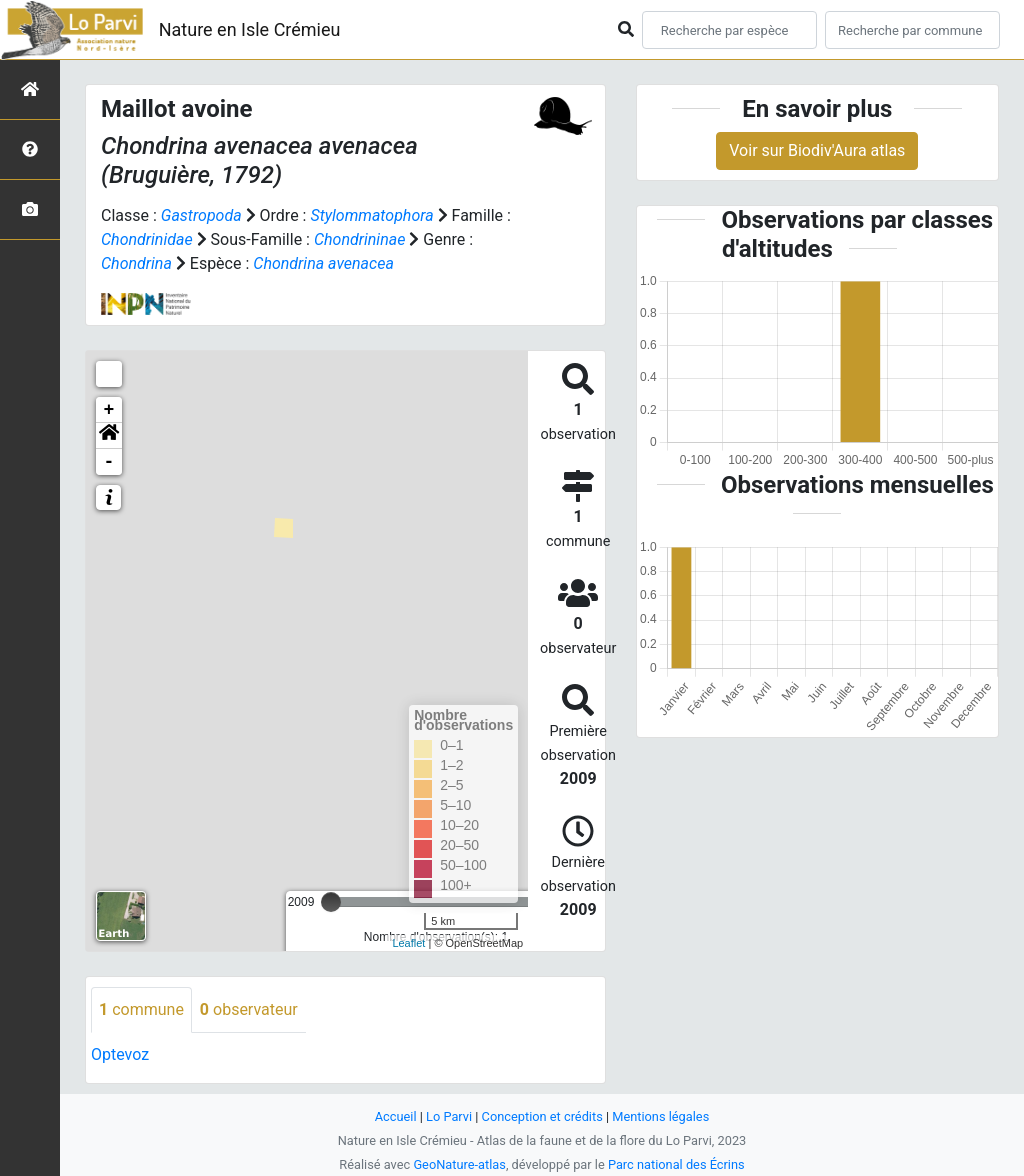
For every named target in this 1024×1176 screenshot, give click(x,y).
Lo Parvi (449, 1116)
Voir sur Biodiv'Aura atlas (817, 150)
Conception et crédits (542, 1116)
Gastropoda (201, 215)
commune (141, 1009)
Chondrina (136, 263)
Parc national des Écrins (676, 1164)
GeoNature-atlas (459, 1164)
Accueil (396, 1116)
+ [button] (109, 410)
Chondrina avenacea (323, 263)
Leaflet (408, 943)
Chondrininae (359, 239)
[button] (109, 436)
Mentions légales (660, 1116)
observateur (249, 1009)
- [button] (109, 462)
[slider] (331, 902)
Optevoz (120, 1054)
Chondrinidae (147, 239)
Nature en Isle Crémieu (250, 29)
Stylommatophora (371, 215)
